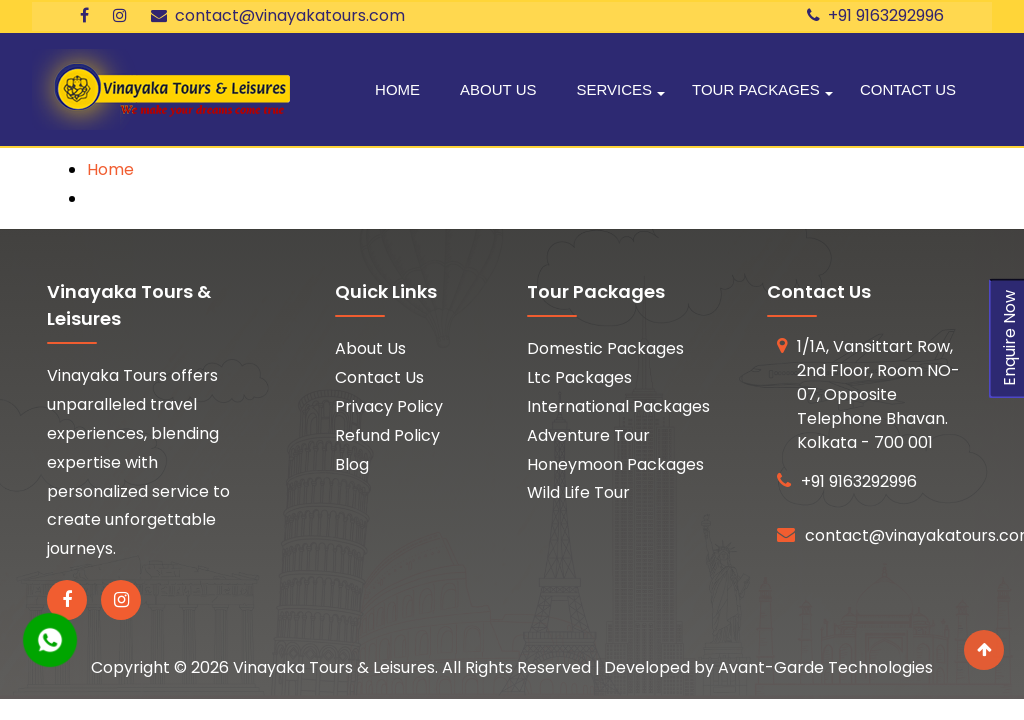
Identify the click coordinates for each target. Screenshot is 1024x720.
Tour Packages (756, 89)
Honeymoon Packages (615, 464)
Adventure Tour (588, 435)
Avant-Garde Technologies (825, 667)
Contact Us (908, 89)
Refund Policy (387, 435)
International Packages (618, 406)
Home (397, 89)
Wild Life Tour (578, 492)
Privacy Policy (389, 406)
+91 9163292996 (875, 15)
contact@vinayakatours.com (278, 15)
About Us (498, 89)
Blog (352, 464)
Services (614, 89)
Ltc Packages (579, 377)
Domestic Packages (605, 348)
